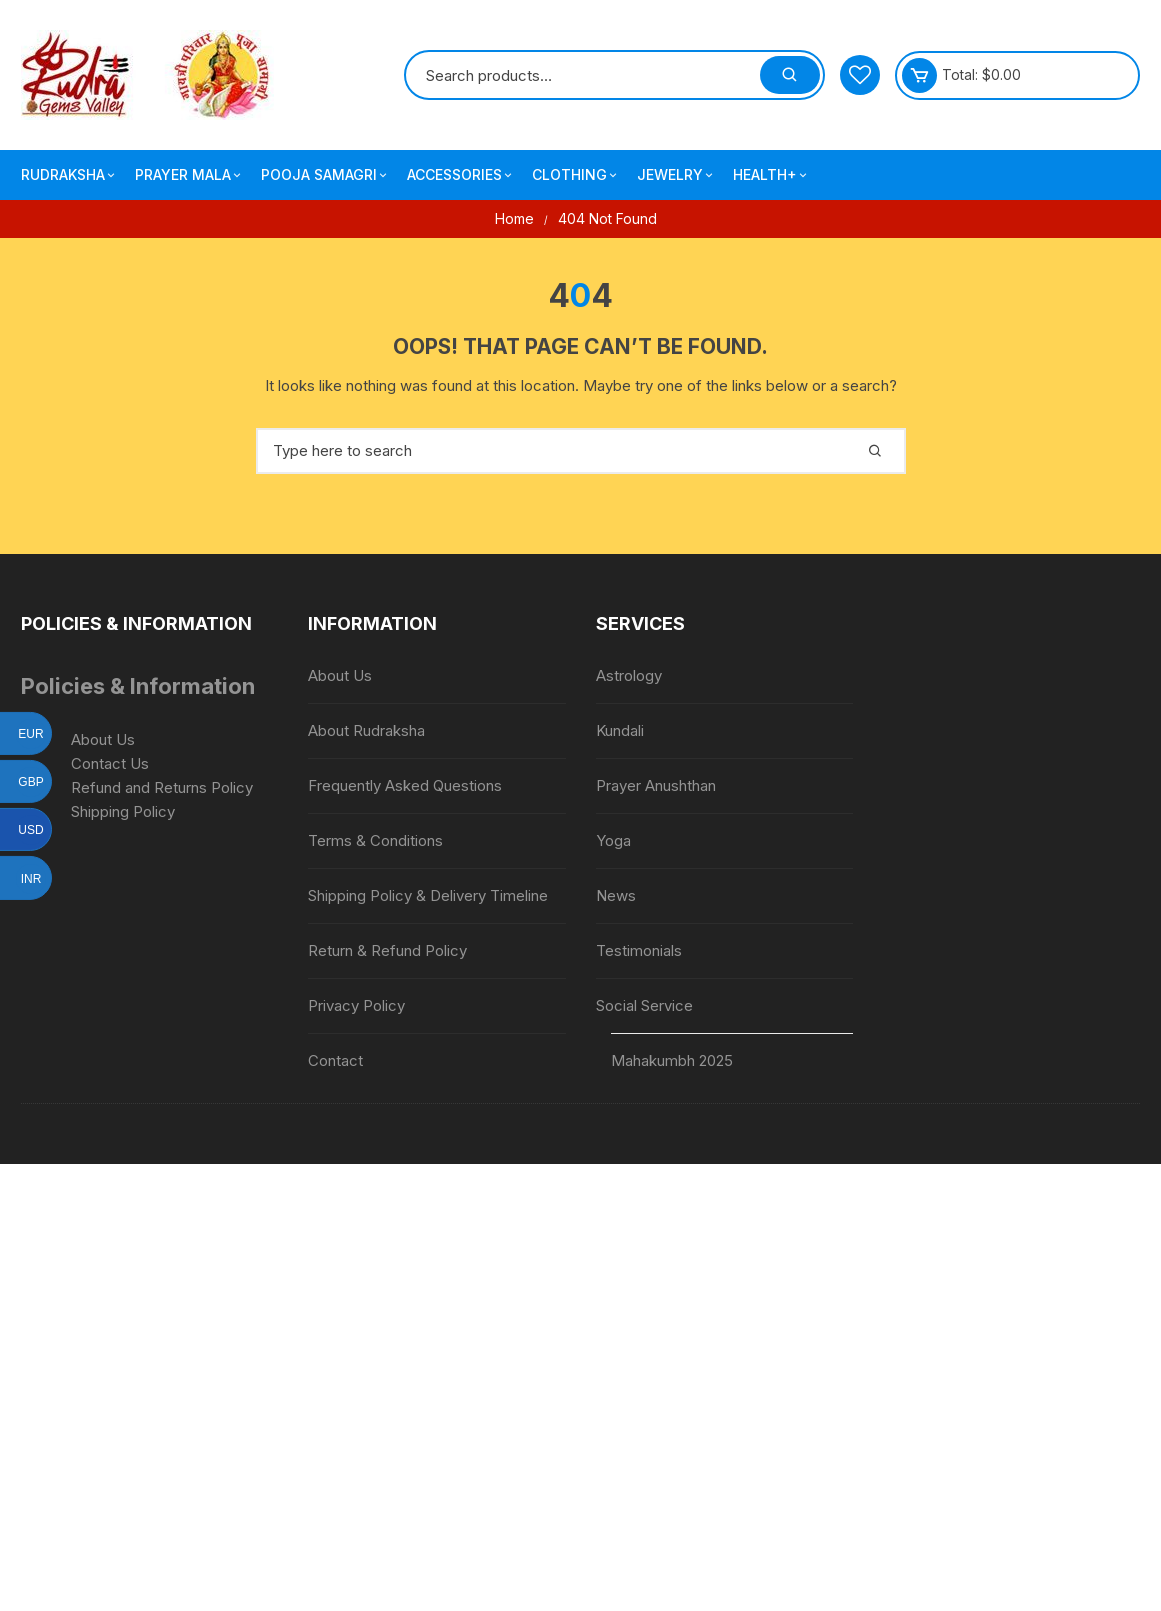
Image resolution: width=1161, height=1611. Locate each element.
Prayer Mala (189, 175)
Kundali (620, 730)
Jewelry (676, 175)
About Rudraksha (366, 730)
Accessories (461, 175)
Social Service (644, 1005)
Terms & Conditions (375, 840)
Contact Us (110, 763)
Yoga (613, 840)
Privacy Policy (356, 1005)
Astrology (629, 675)
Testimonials (639, 950)
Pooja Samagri (325, 175)
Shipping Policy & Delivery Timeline (428, 895)
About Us (103, 739)
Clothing (576, 175)
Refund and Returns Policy (162, 787)
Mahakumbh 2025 (672, 1060)
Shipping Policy (123, 811)
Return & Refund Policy (387, 950)
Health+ (771, 175)
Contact (335, 1060)
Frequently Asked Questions (405, 785)
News (616, 895)
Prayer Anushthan (656, 785)
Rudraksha (69, 175)
